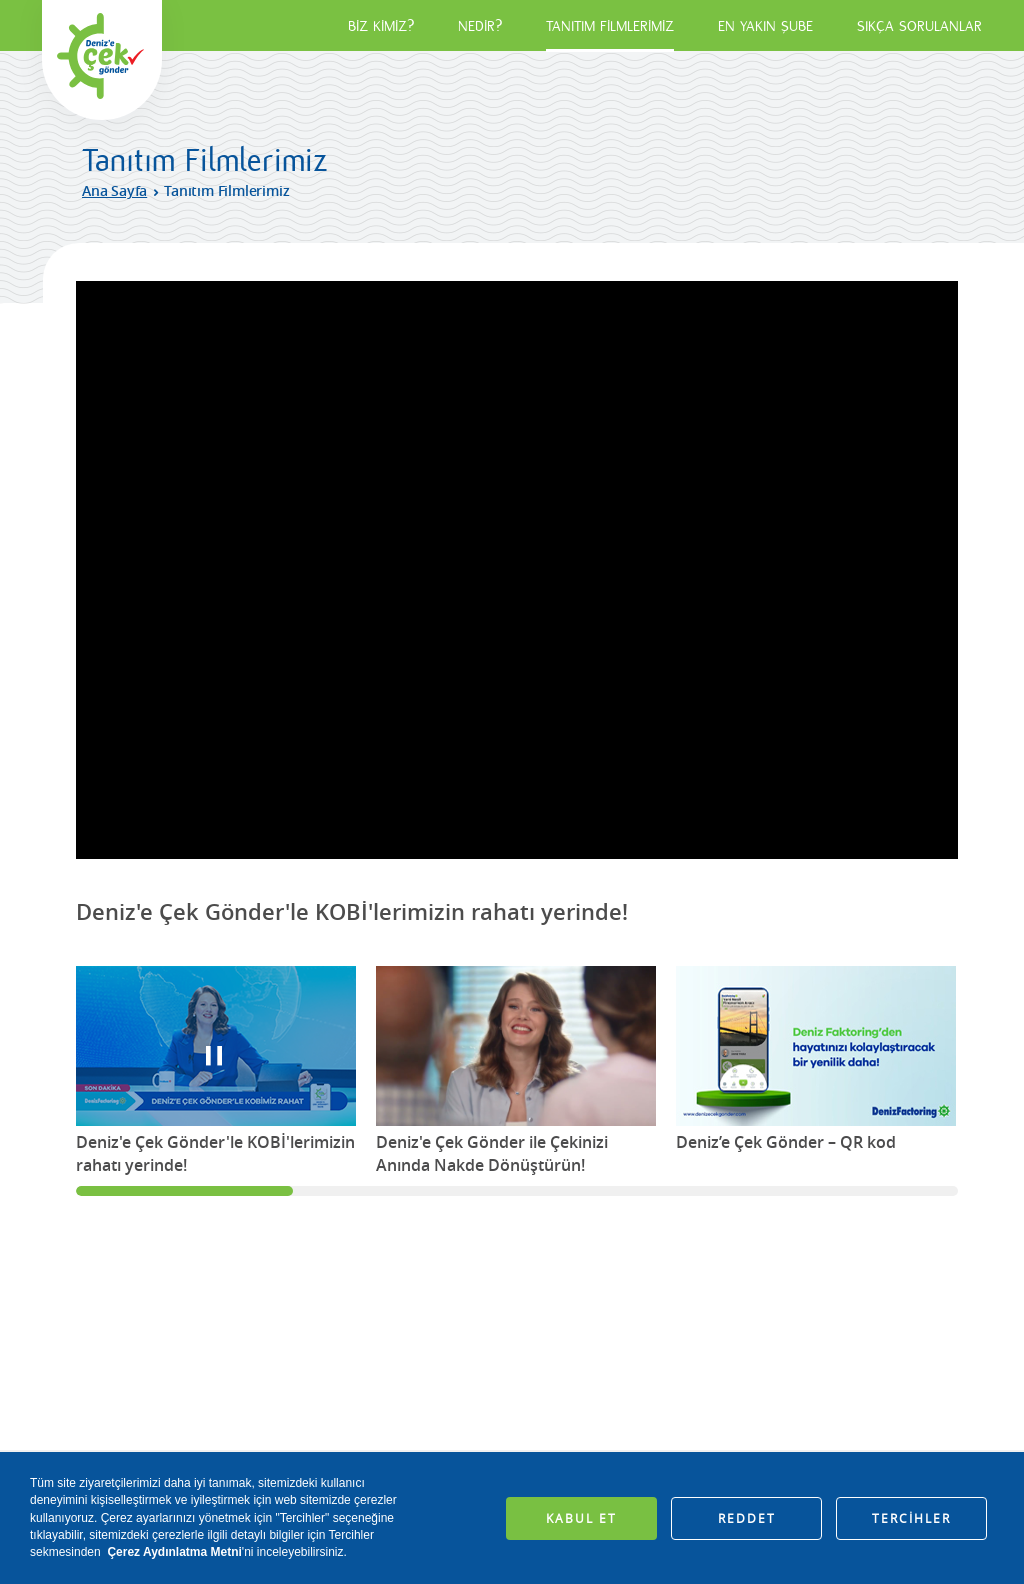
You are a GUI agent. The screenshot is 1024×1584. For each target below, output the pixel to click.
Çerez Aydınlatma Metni (174, 1552)
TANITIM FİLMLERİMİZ (610, 26)
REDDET (747, 1518)
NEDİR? (480, 26)
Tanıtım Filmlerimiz (226, 190)
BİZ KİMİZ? (381, 26)
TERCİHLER (911, 1518)
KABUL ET (581, 1518)
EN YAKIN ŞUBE (765, 26)
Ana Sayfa (114, 190)
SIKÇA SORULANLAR (919, 26)
